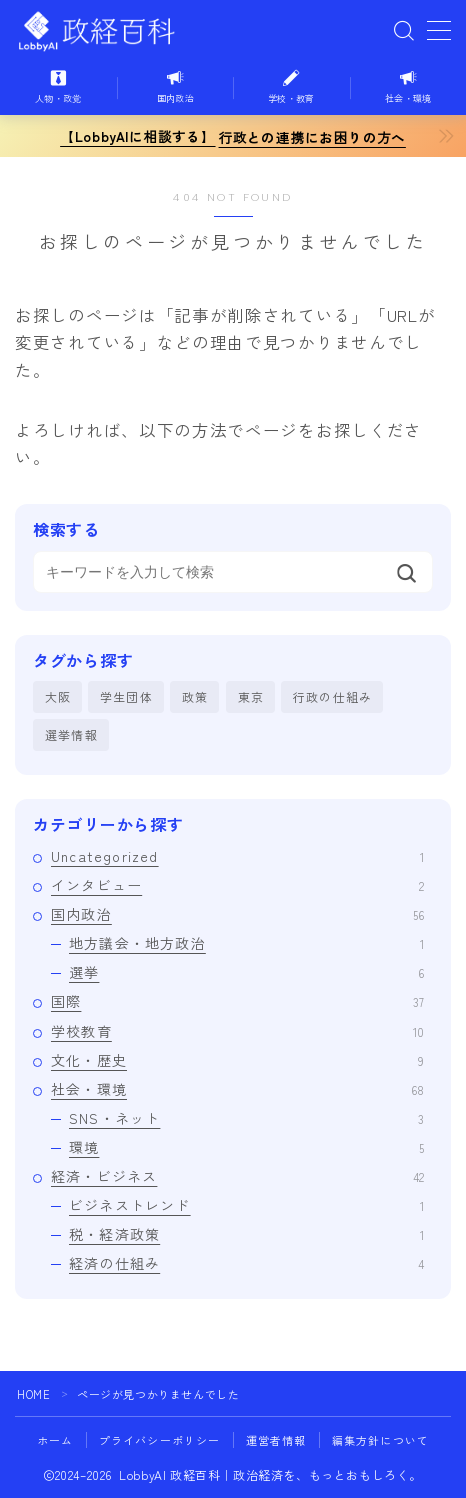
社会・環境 (237, 1089)
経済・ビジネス (237, 1176)
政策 (195, 696)
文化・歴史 (237, 1060)
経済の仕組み (246, 1263)
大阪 (58, 696)
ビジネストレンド (246, 1205)
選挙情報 (71, 734)
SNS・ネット (246, 1118)
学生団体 (126, 696)
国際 (237, 1001)
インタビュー (237, 885)
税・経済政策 (246, 1234)
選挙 (246, 972)
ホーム (55, 1440)
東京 (251, 696)
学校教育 (237, 1031)
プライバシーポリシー (160, 1440)
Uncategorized (237, 856)
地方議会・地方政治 (246, 943)
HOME (33, 1394)
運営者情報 (276, 1440)
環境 (246, 1147)
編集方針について (381, 1440)
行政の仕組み (332, 696)
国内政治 (237, 914)
